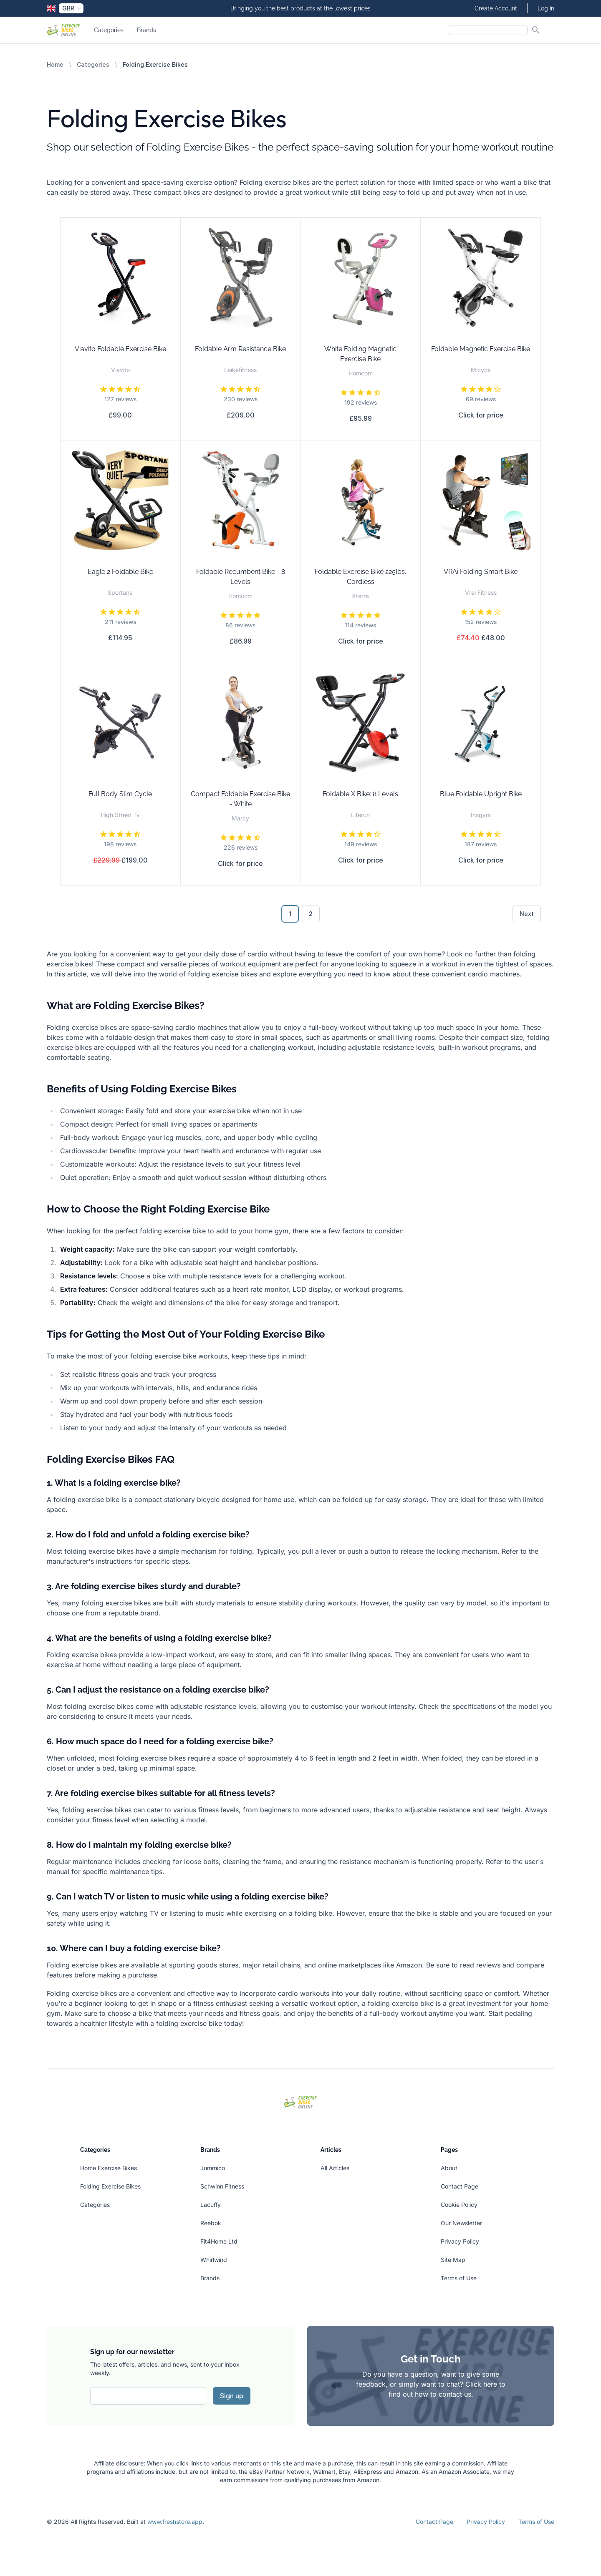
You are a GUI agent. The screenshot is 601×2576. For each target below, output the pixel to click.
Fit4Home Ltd (218, 2241)
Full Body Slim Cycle (120, 794)
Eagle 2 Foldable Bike (120, 572)
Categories (109, 30)
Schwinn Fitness (222, 2186)
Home (55, 64)
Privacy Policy (460, 2241)
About (449, 2167)
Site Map (453, 2259)
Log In (546, 8)
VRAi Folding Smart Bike (481, 572)
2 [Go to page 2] (311, 913)
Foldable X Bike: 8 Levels (360, 794)
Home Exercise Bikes (108, 2167)
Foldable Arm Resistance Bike (240, 349)
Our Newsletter (461, 2222)
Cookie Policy (459, 2204)
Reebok (210, 2222)
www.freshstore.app (174, 2521)
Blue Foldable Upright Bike (481, 794)
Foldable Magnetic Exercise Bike (480, 349)
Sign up (231, 2396)
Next (527, 913)
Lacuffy (210, 2204)
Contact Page (459, 2186)
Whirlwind (213, 2259)
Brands (146, 30)
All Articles (335, 2167)
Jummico (212, 2167)
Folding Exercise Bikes (110, 2186)
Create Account (496, 8)
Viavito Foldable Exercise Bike (120, 349)
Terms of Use (459, 2278)
